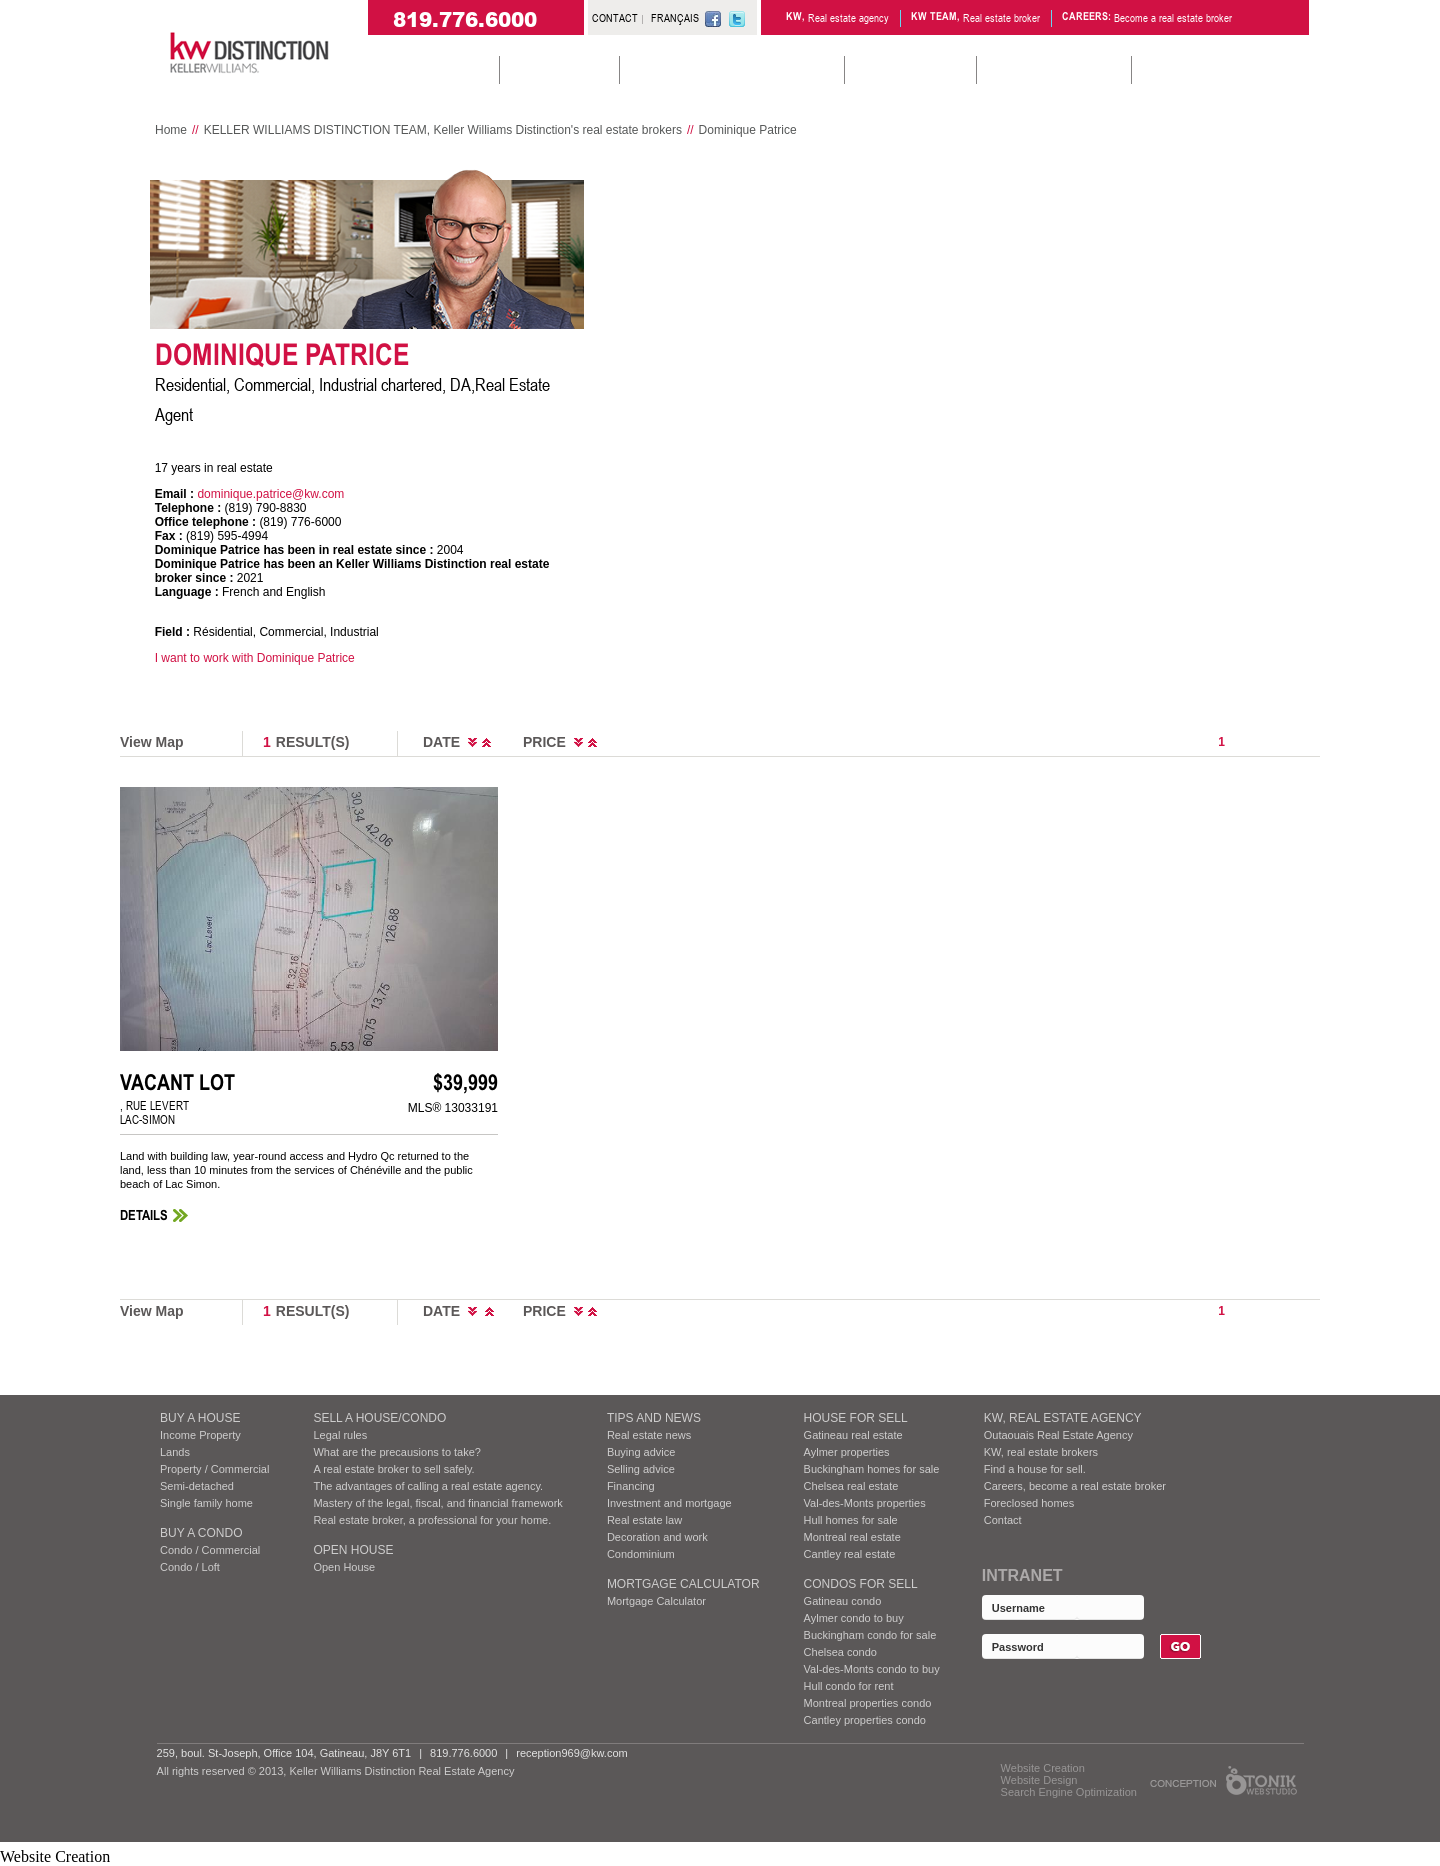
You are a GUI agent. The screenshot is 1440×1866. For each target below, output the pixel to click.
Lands (175, 1452)
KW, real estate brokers (1041, 1452)
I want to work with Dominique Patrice (255, 658)
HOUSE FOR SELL (856, 1418)
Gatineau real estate (853, 1435)
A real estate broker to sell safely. (393, 1469)
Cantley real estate (850, 1554)
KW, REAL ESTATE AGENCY (1063, 1418)
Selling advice (641, 1469)
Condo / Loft (190, 1567)
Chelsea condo (840, 1652)
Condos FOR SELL (861, 1584)
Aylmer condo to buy (854, 1618)
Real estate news (649, 1435)
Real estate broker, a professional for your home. (432, 1520)
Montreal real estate (852, 1537)
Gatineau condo (843, 1601)
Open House (353, 1550)
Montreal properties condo (868, 1703)
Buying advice (641, 1452)
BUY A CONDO (201, 1533)
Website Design (1039, 1780)
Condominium (641, 1554)
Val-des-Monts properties (865, 1503)
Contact (1003, 1520)
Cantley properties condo (865, 1720)
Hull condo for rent (849, 1686)
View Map (152, 742)
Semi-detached (197, 1486)
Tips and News (654, 1418)
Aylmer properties (847, 1452)
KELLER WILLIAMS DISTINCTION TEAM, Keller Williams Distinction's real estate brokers (443, 130)
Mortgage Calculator (683, 1584)
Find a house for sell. (1035, 1469)
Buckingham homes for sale (872, 1469)
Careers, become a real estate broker (1075, 1486)
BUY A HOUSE (200, 1418)
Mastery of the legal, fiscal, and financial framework (437, 1503)
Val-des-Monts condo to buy (872, 1669)
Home (171, 130)
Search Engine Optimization (1069, 1792)
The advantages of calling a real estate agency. (428, 1486)
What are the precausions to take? (397, 1452)
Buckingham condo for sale (870, 1635)
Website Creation (1043, 1768)
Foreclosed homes (1029, 1503)
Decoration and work (657, 1537)
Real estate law (644, 1520)
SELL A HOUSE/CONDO (379, 1418)
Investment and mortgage (669, 1503)
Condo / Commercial (210, 1550)
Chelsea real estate (851, 1486)
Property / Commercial (214, 1469)
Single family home (206, 1503)
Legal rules (340, 1435)
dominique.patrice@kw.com (270, 494)
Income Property (200, 1435)
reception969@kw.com (571, 1753)
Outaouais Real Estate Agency (1058, 1435)
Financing (631, 1486)
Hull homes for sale (851, 1520)
